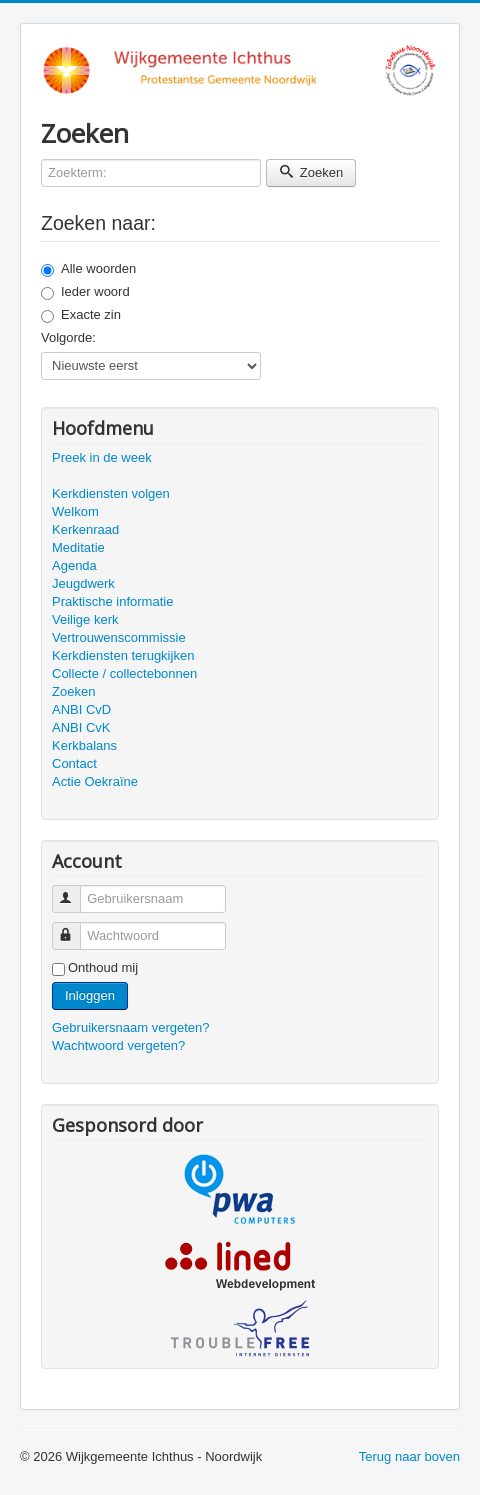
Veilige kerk (85, 619)
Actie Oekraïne (95, 781)
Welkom (75, 511)
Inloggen (90, 995)
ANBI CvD (81, 709)
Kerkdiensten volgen (111, 493)
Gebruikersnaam (75, 890)
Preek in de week (102, 457)
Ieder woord (85, 292)
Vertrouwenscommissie (119, 637)
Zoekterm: (41, 159)
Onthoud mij (103, 967)
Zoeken (311, 172)
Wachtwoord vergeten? (118, 1045)
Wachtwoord (75, 927)
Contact (74, 763)
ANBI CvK (81, 727)
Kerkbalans (84, 745)
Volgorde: (68, 337)
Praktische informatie (112, 601)
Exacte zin (81, 315)
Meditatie (78, 547)
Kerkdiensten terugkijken (123, 655)
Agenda (74, 565)
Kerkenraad (85, 529)
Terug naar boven (409, 1456)
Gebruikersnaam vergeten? (131, 1027)
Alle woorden (88, 269)
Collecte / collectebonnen (124, 673)
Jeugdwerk (83, 583)
